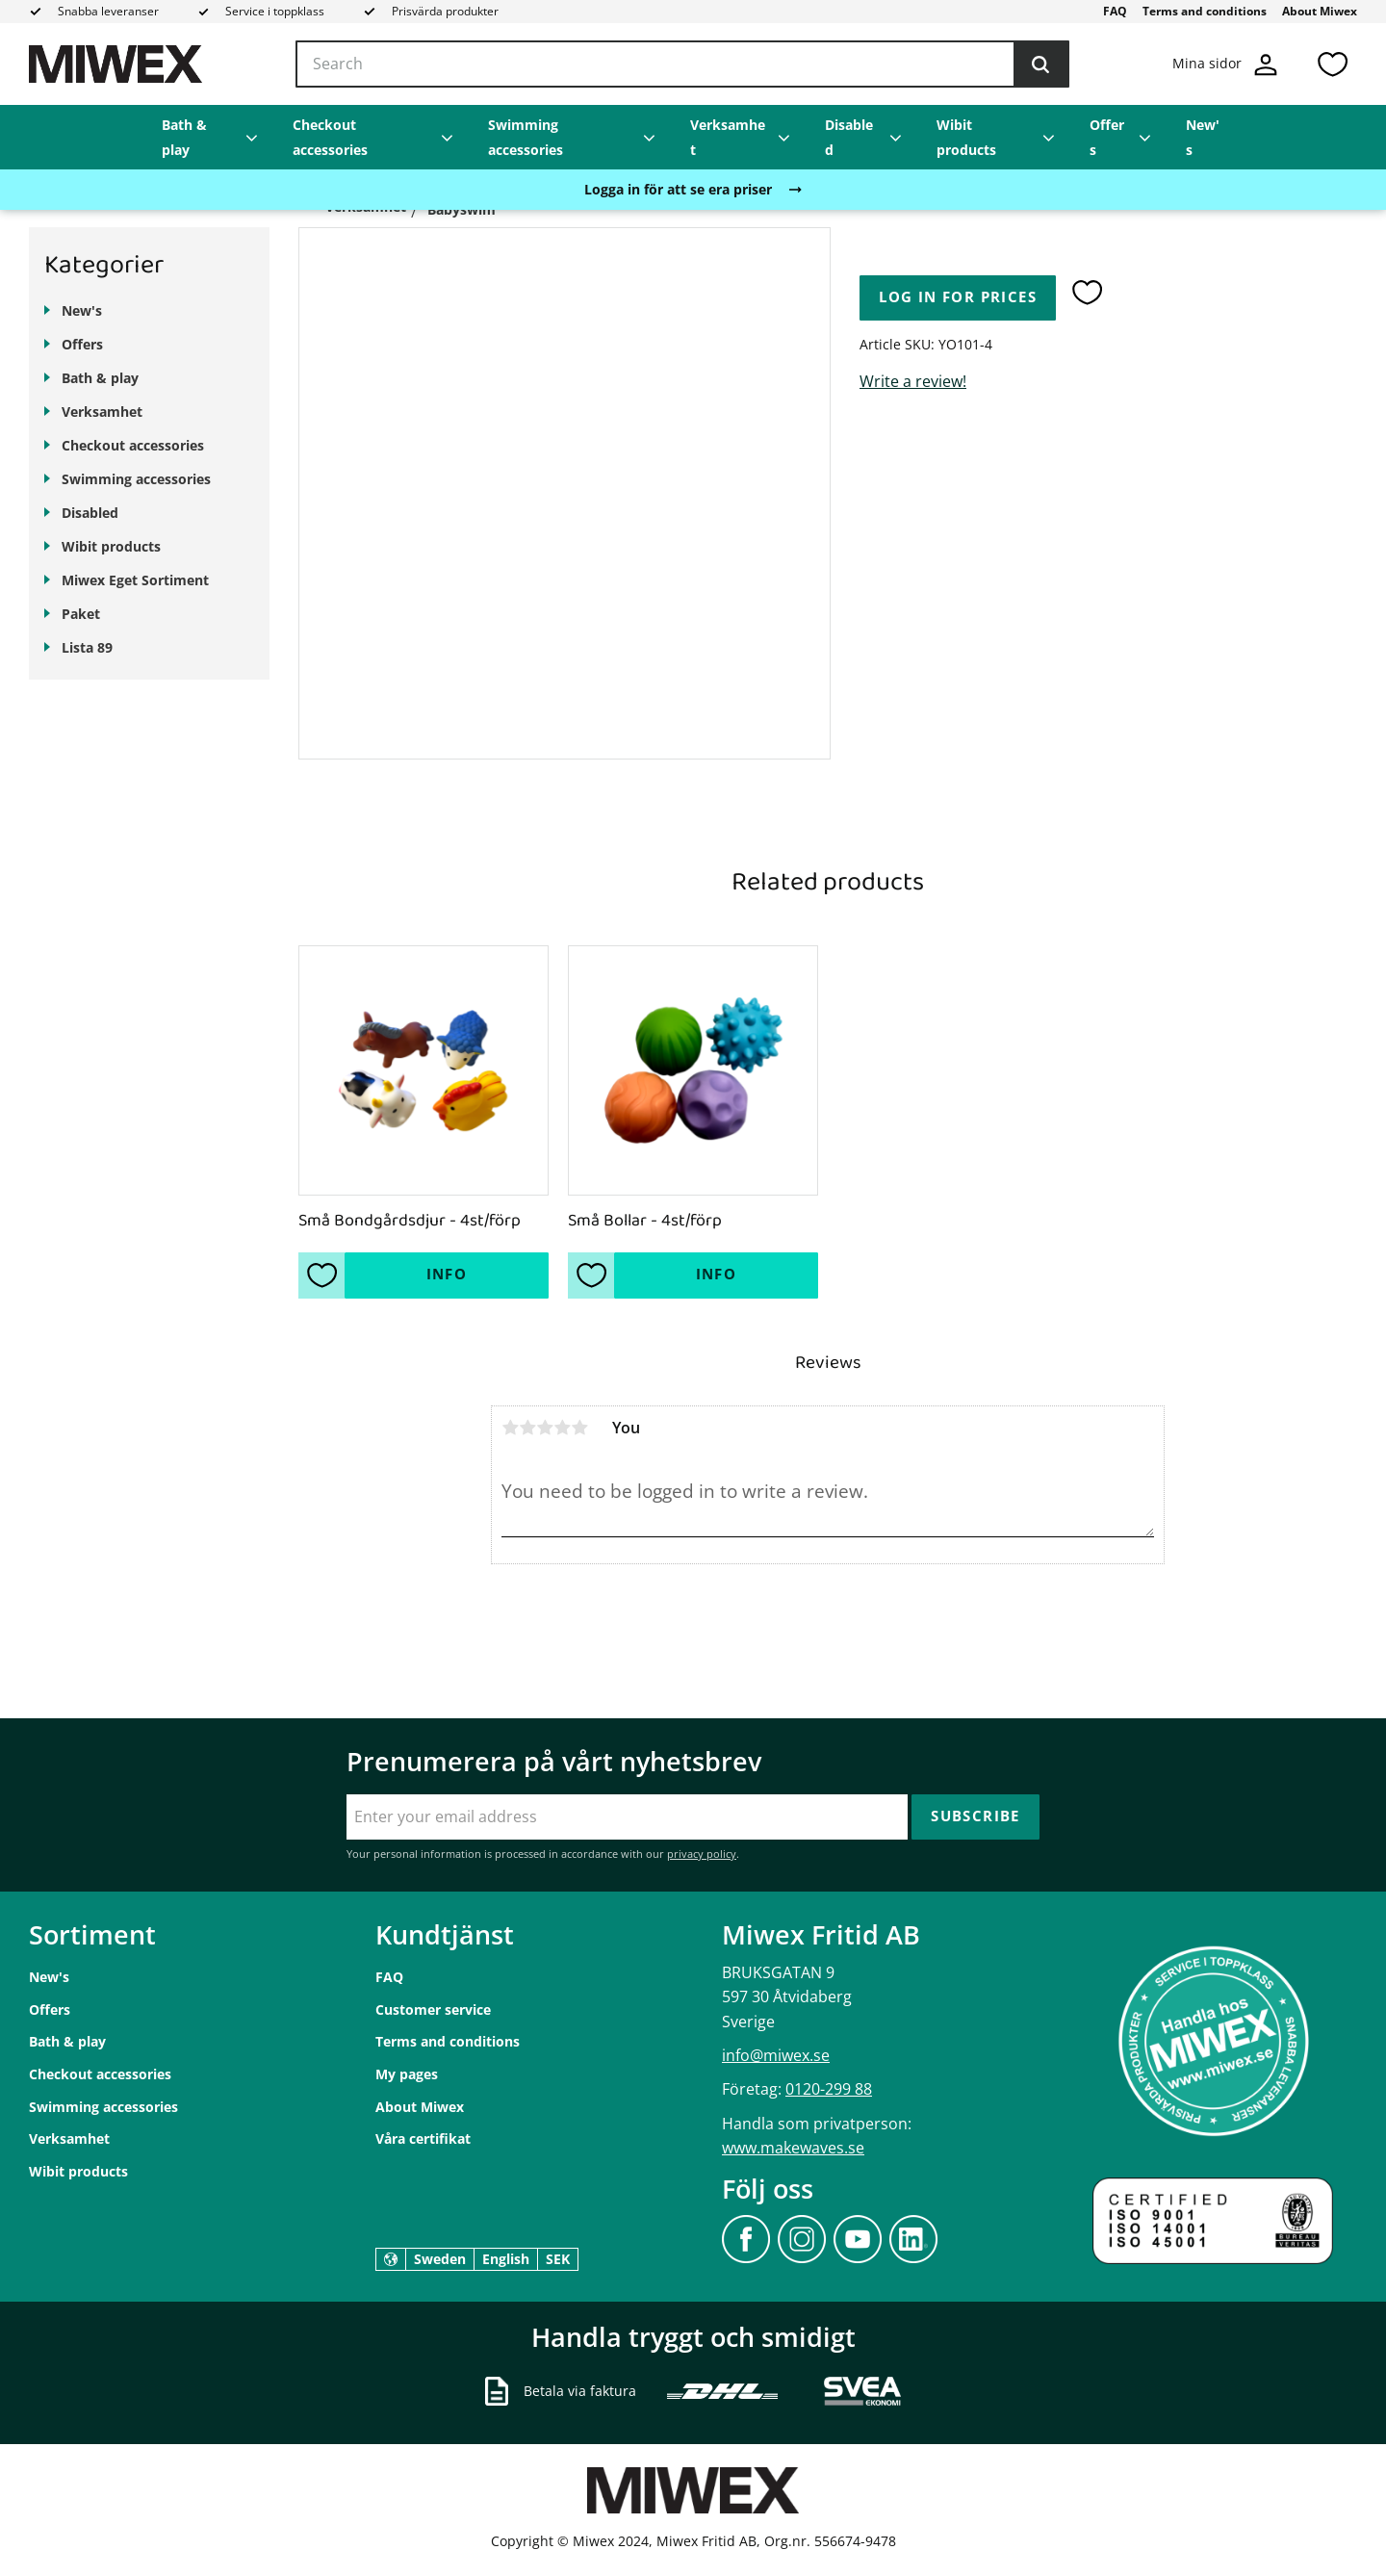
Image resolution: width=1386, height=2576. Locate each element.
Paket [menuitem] (81, 614)
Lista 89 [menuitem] (87, 647)
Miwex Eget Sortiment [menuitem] (135, 580)
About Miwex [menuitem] (1319, 11)
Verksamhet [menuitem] (727, 137)
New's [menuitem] (1202, 137)
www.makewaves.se (793, 2147)
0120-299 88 (828, 2088)
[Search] (1040, 64)
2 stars (527, 1427)
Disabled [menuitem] (849, 137)
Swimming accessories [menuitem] (525, 137)
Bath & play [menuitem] (184, 137)
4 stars (562, 1427)
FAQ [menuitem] (1115, 11)
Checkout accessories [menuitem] (330, 137)
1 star (510, 1427)
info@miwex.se (776, 2055)
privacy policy (701, 1853)
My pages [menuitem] (406, 2074)
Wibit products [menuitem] (966, 137)
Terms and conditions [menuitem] (1204, 11)
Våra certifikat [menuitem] (423, 2138)
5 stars (579, 1427)
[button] (1332, 64)
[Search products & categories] (682, 64)
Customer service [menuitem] (433, 2009)
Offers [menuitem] (1107, 137)
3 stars (544, 1427)
